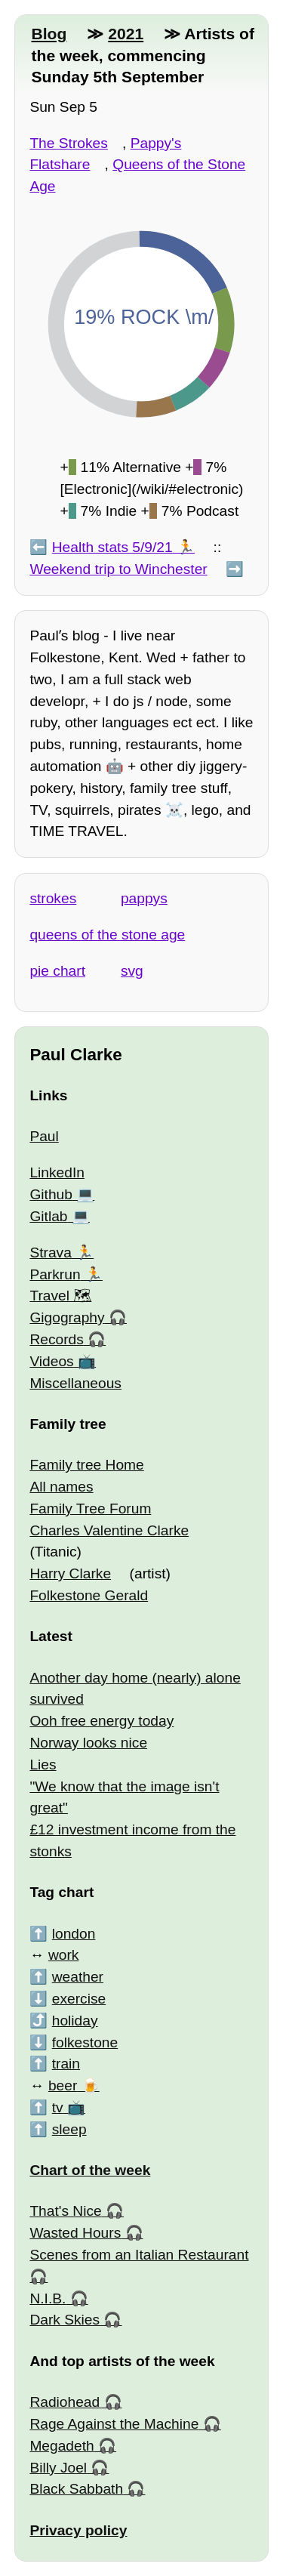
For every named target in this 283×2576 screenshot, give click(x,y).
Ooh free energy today (101, 1721)
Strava (50, 1252)
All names (61, 1487)
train (66, 2064)
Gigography (66, 1317)
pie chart (57, 971)
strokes (52, 898)
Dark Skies (64, 2320)
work (63, 1955)
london (74, 1934)
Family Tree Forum (90, 1508)
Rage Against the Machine (113, 2424)
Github (50, 1194)
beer (62, 2085)
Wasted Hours (75, 2233)
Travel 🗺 (60, 1295)
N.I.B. (47, 2298)
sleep (69, 2129)
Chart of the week (89, 2170)
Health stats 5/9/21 (112, 547)
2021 (125, 33)
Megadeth (61, 2446)
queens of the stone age (107, 934)
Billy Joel (58, 2468)
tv (57, 2107)
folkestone (85, 2042)
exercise (79, 1999)
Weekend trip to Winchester (118, 569)
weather (77, 1977)
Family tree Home (86, 1465)
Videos (51, 1361)
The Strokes (68, 143)
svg (132, 971)
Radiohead (64, 2402)
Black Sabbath (76, 2489)
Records (56, 1339)
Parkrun (54, 1274)
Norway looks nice (88, 1743)
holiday (75, 2020)
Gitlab (48, 1216)
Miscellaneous (75, 1383)
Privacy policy (78, 2530)
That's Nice (65, 2211)
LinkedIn (57, 1172)
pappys (144, 898)
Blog (48, 33)
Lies (42, 1764)
